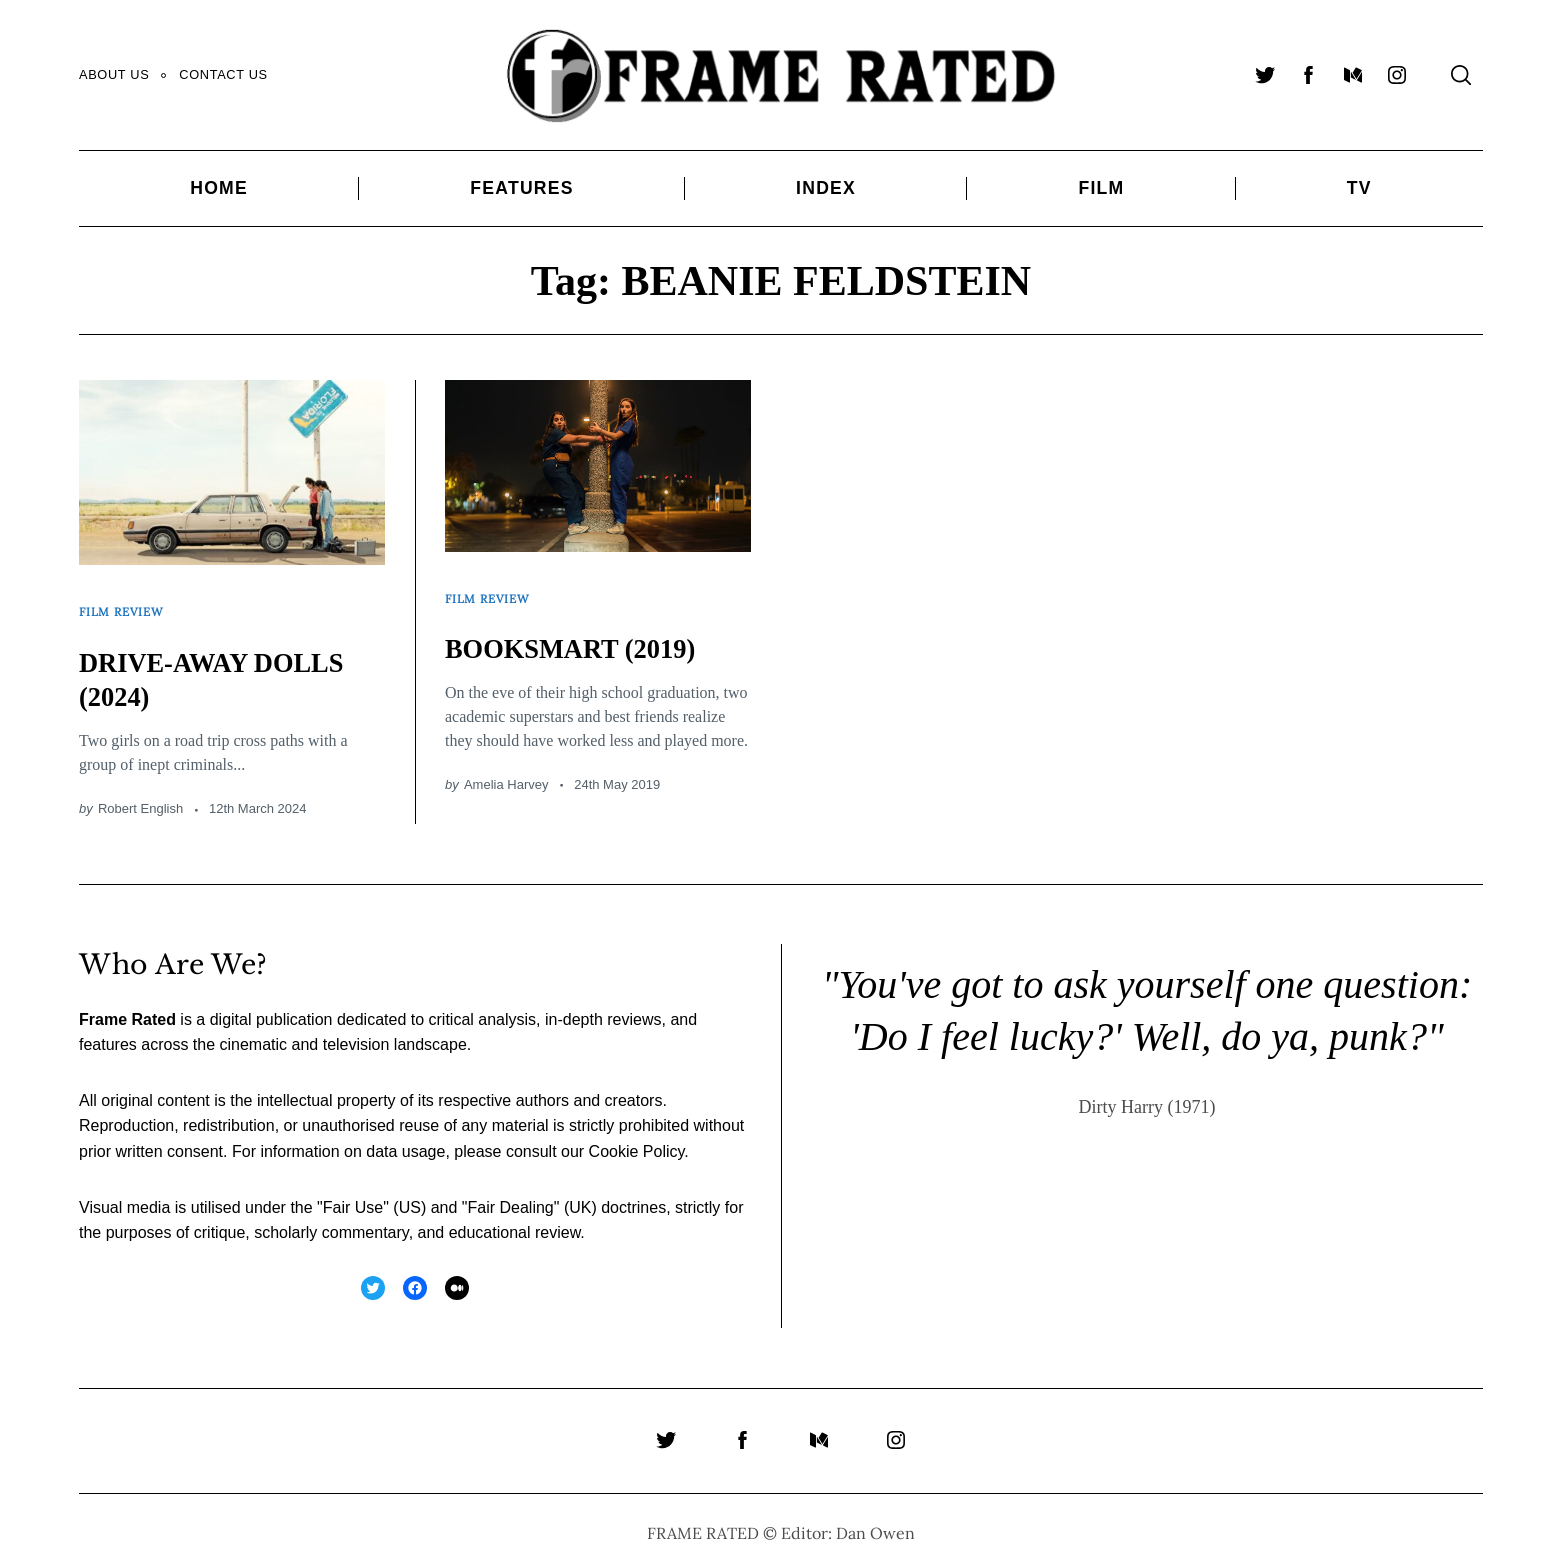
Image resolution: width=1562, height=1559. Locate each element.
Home (219, 188)
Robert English (140, 795)
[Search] (1461, 75)
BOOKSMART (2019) (587, 633)
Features (521, 188)
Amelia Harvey (506, 771)
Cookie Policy (637, 1137)
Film (1101, 188)
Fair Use (353, 1193)
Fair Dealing (510, 1193)
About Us (114, 74)
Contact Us (223, 74)
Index (826, 188)
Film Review (125, 604)
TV (1359, 188)
